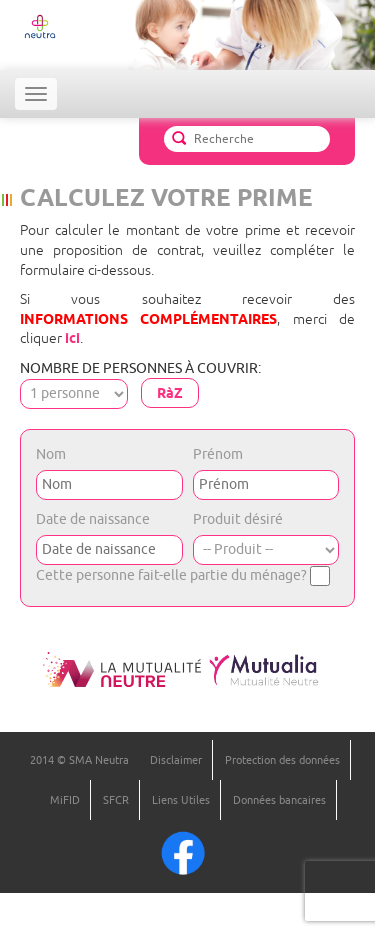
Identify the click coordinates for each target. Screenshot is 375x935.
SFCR (116, 800)
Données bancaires (279, 800)
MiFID (65, 800)
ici (72, 338)
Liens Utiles (181, 800)
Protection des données (282, 760)
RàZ (170, 393)
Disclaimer (176, 760)
